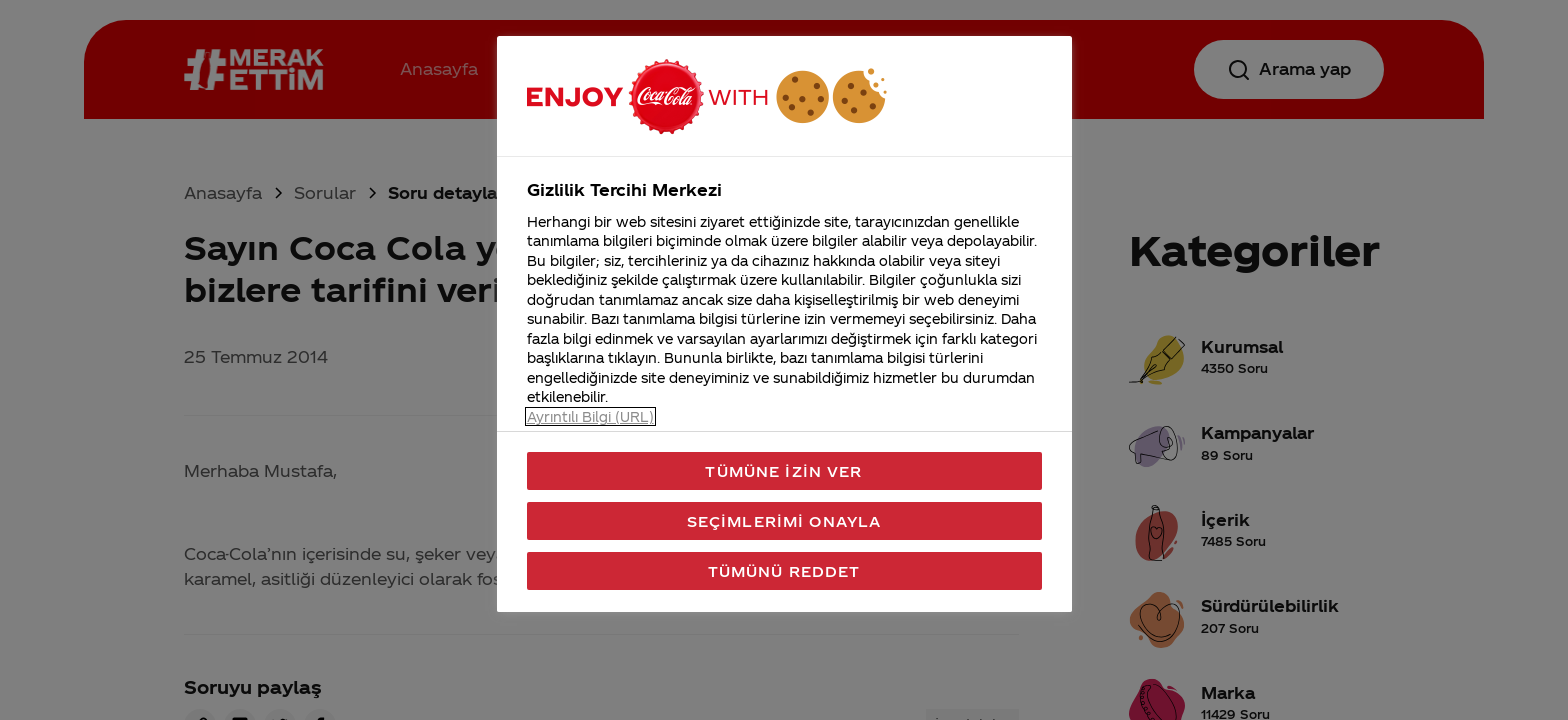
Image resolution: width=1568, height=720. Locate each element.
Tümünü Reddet (784, 571)
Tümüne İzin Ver (783, 471)
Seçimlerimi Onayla (784, 521)
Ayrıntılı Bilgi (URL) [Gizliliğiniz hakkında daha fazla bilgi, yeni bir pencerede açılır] (590, 416)
